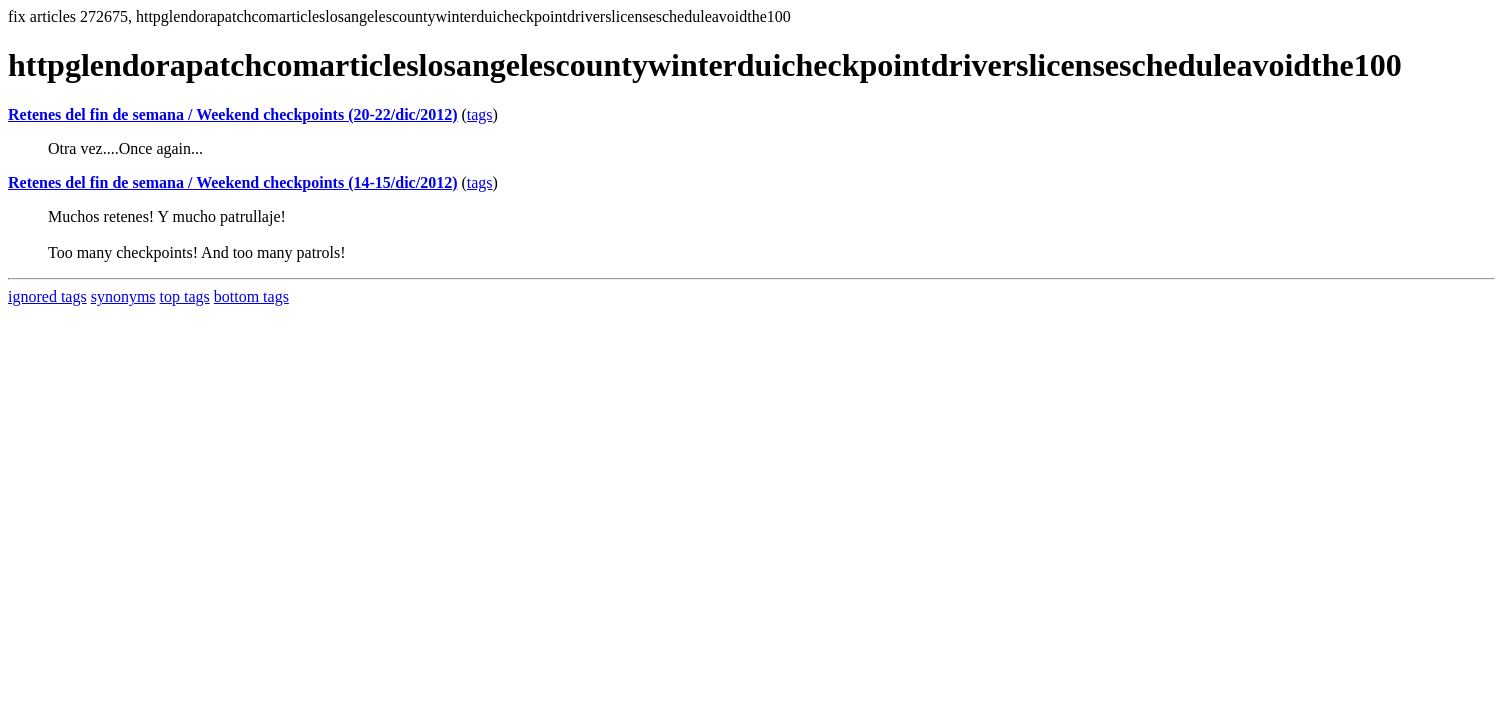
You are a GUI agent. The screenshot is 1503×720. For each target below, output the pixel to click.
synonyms (123, 296)
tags (480, 114)
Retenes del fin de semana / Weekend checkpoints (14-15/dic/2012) (232, 182)
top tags (185, 296)
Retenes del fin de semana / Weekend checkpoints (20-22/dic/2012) (232, 114)
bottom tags (251, 296)
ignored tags (47, 296)
